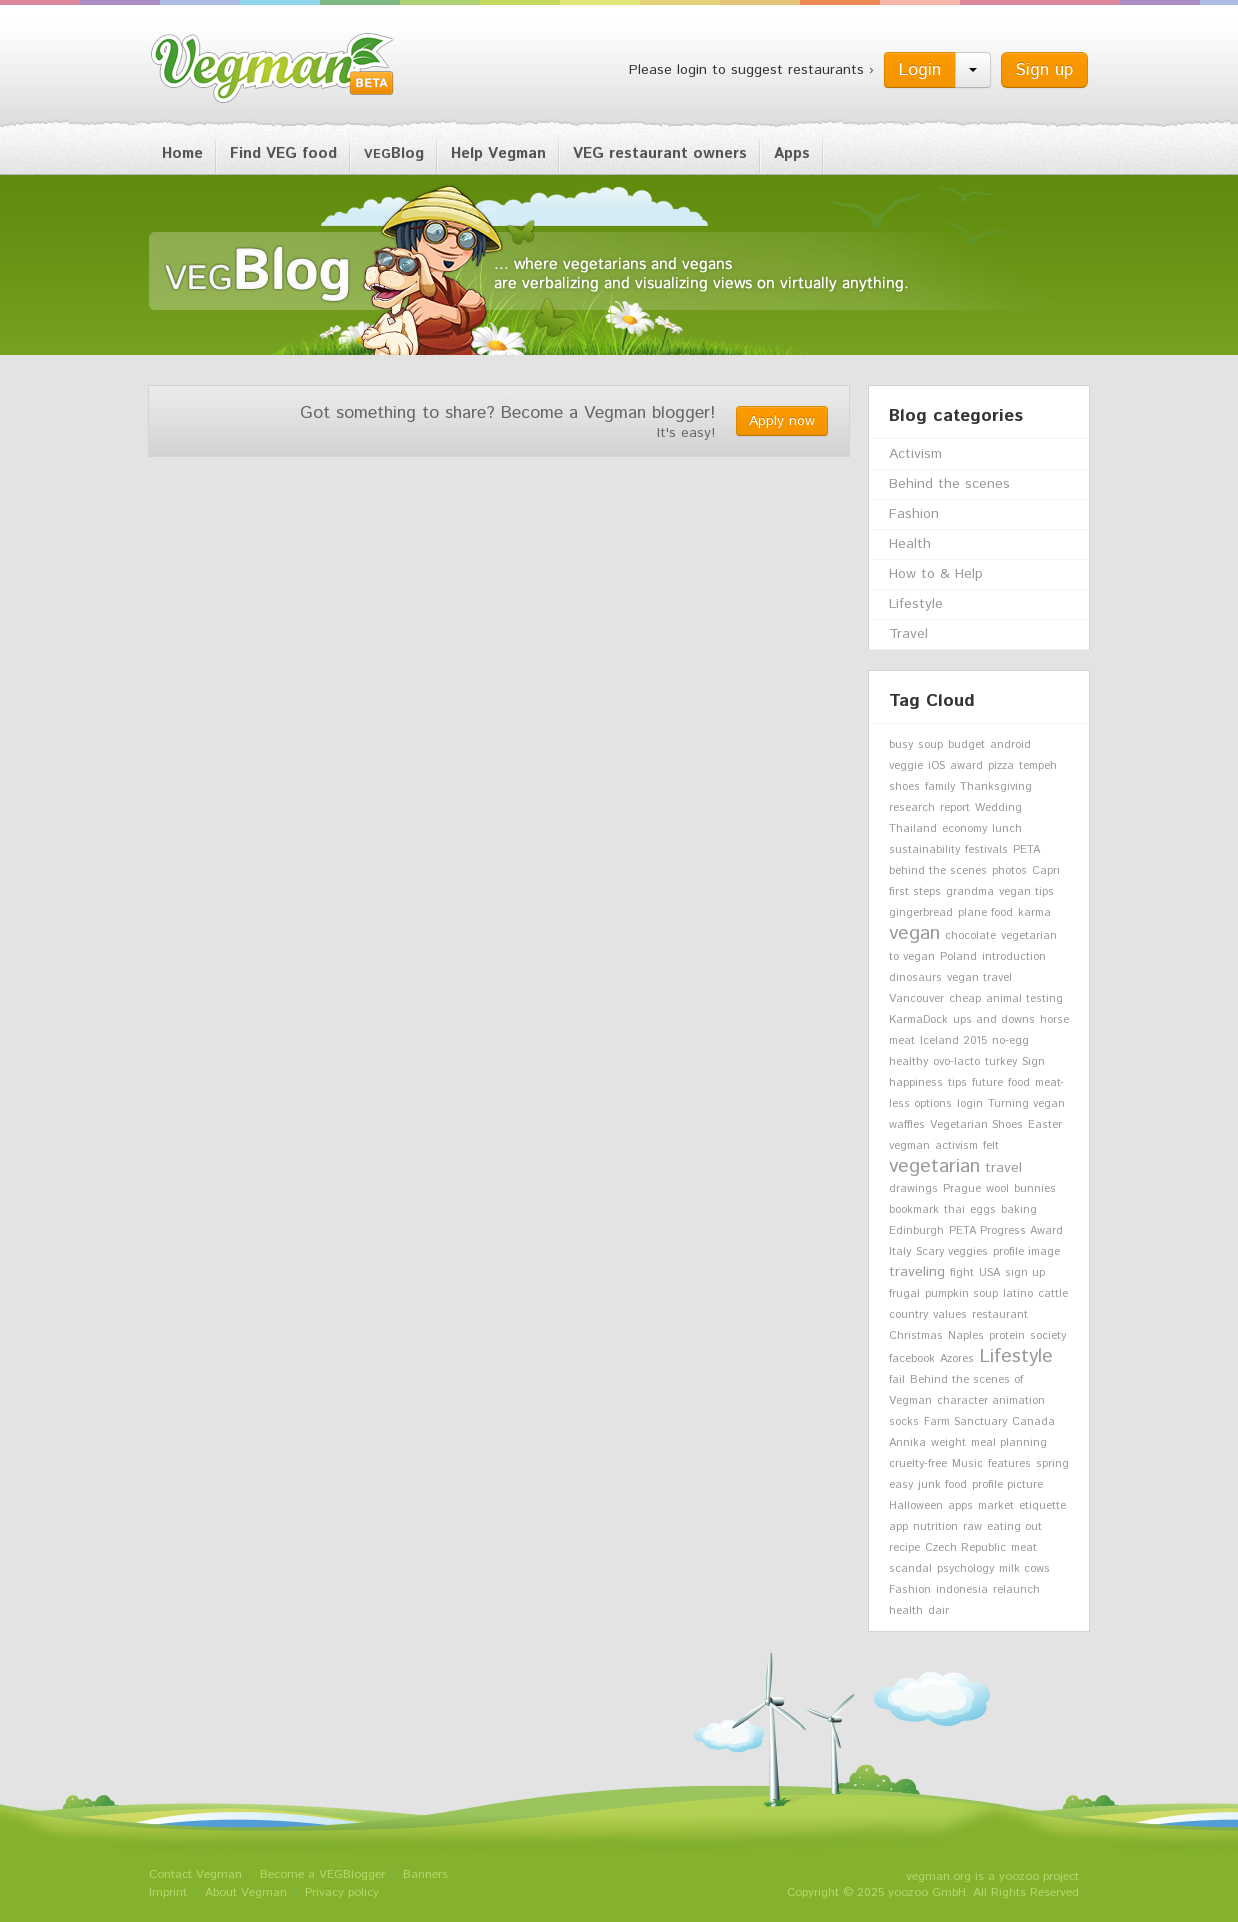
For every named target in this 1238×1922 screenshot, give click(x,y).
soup (930, 745)
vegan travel (979, 978)
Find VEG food (283, 153)
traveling (917, 1272)
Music (967, 1464)
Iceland (939, 1041)
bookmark (914, 1210)
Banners (425, 1874)
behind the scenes (938, 871)
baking (1019, 1210)
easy (901, 1485)
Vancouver (916, 999)
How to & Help (936, 574)
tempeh (1038, 766)
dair (938, 1611)
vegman (909, 1146)
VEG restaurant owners (660, 153)
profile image (1026, 1252)
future (987, 1083)
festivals (986, 850)
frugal (904, 1294)
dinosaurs (915, 978)
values (950, 1315)
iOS (936, 766)
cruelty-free (918, 1464)
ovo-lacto (956, 1062)
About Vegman (246, 1892)
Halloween (916, 1506)
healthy (908, 1062)
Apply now (782, 421)
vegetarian (934, 1166)
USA (989, 1273)
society (1048, 1336)
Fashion (914, 514)
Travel (908, 634)
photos (1009, 871)
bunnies (1035, 1189)
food (1019, 1083)
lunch (1007, 829)
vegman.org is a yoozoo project (992, 1876)
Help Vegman (498, 153)
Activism (915, 454)
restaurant (1000, 1315)
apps (960, 1506)
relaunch (1016, 1590)
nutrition (935, 1527)
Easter (1045, 1125)
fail (897, 1380)
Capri (1046, 871)
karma (1034, 913)
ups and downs (994, 1020)
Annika (907, 1443)
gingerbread (921, 913)
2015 (975, 1041)
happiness (916, 1083)
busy (901, 745)
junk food (942, 1485)
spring (1052, 1464)
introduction (1014, 957)
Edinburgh (916, 1231)
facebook (912, 1359)
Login (920, 70)
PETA (1026, 850)
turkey (1001, 1062)
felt (991, 1146)
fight (962, 1273)
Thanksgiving (996, 787)
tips (957, 1083)
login (970, 1104)
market (996, 1506)
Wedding (998, 808)
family (940, 787)
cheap (965, 999)
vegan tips (1026, 892)
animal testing (1024, 999)
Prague (962, 1189)
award (966, 766)
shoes (904, 787)
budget (966, 745)
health (906, 1611)
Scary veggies (952, 1252)
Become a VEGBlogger (322, 1874)
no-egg (1010, 1041)
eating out (1014, 1527)
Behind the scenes (949, 484)
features (1009, 1464)
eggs (983, 1210)
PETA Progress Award (1006, 1231)
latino (1018, 1294)
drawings (913, 1189)
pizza (1001, 766)
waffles (907, 1125)
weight (948, 1443)
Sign (1033, 1062)
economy (964, 829)
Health (910, 544)
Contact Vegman (195, 1874)
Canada (1033, 1422)
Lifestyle (916, 604)
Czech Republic (965, 1548)
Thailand (913, 829)
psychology (965, 1569)
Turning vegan (1026, 1104)
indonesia (962, 1590)
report (955, 808)
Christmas (916, 1336)
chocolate (970, 936)
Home (182, 153)
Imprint (168, 1892)
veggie (906, 766)
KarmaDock (918, 1020)
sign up (1025, 1273)
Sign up (1044, 70)
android (1010, 745)
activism (956, 1146)
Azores (957, 1359)
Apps (792, 153)
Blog (394, 153)
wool (997, 1189)
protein (1007, 1336)
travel (1003, 1168)
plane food (985, 913)
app (898, 1527)
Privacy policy (342, 1892)
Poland (958, 957)
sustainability (924, 850)
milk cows (1024, 1569)
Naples (966, 1336)
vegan (914, 933)
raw (972, 1527)
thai (954, 1210)
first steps (915, 892)
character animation (991, 1401)
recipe (904, 1548)
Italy (900, 1252)
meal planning (1009, 1443)
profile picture (1007, 1485)
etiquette (1042, 1506)
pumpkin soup (961, 1294)
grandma (970, 892)
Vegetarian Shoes (976, 1125)
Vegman (273, 68)
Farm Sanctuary (965, 1422)
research (912, 808)
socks (904, 1422)
